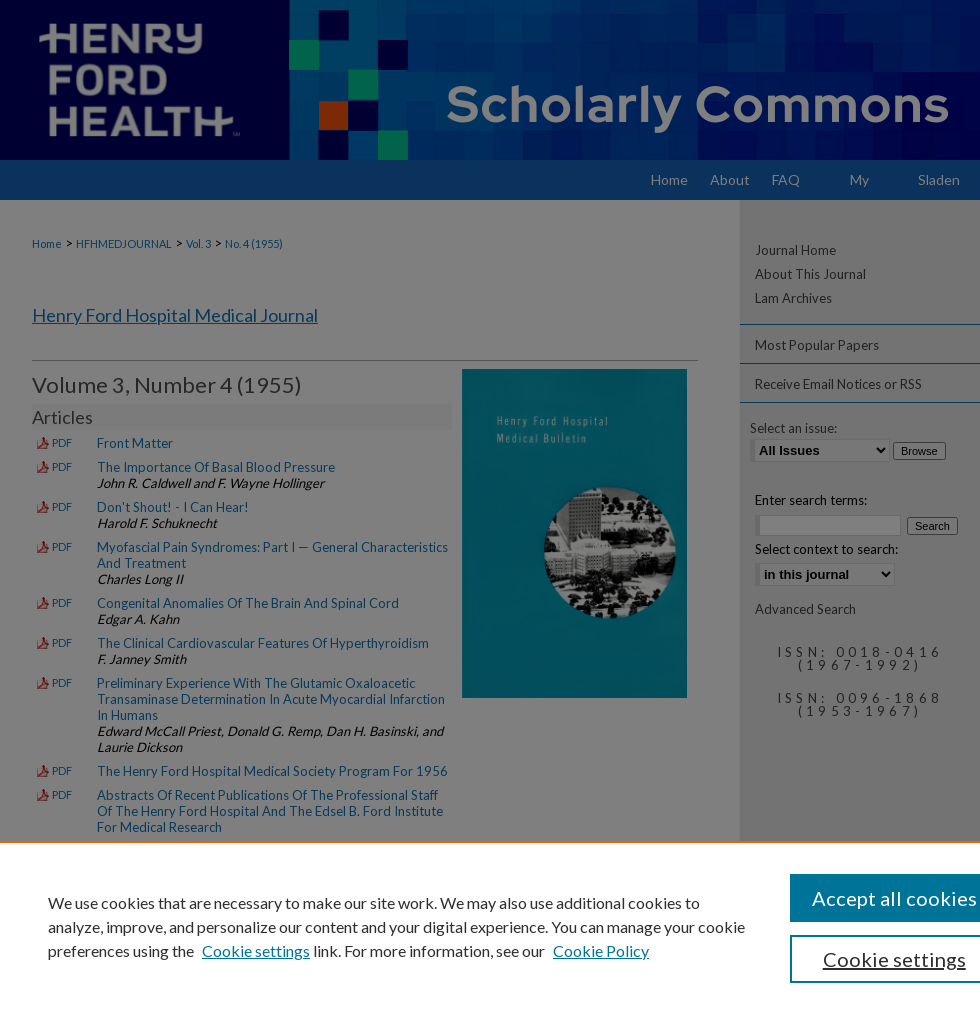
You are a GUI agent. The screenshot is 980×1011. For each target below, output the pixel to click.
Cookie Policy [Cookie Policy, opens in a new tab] (601, 950)
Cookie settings (256, 950)
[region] (490, 926)
